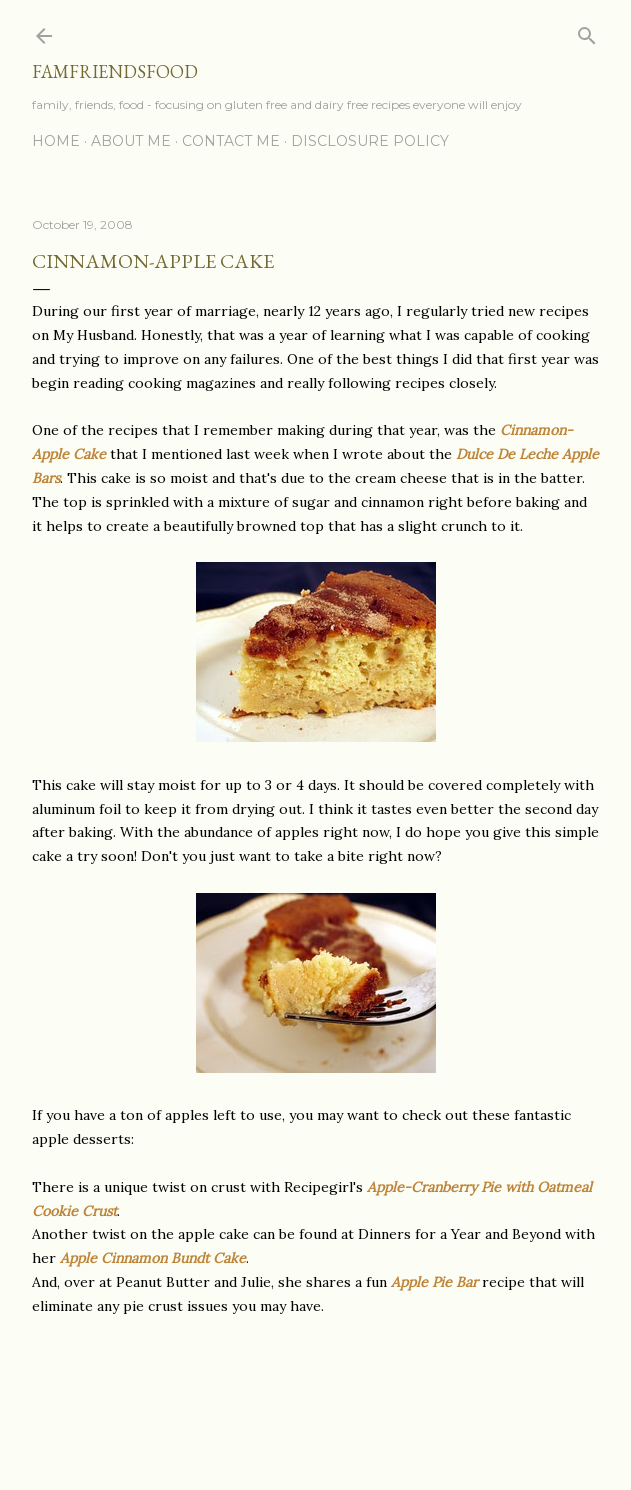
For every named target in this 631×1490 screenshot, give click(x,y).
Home (56, 141)
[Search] (587, 31)
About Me (131, 141)
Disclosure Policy (370, 141)
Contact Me (231, 141)
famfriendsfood (115, 71)
